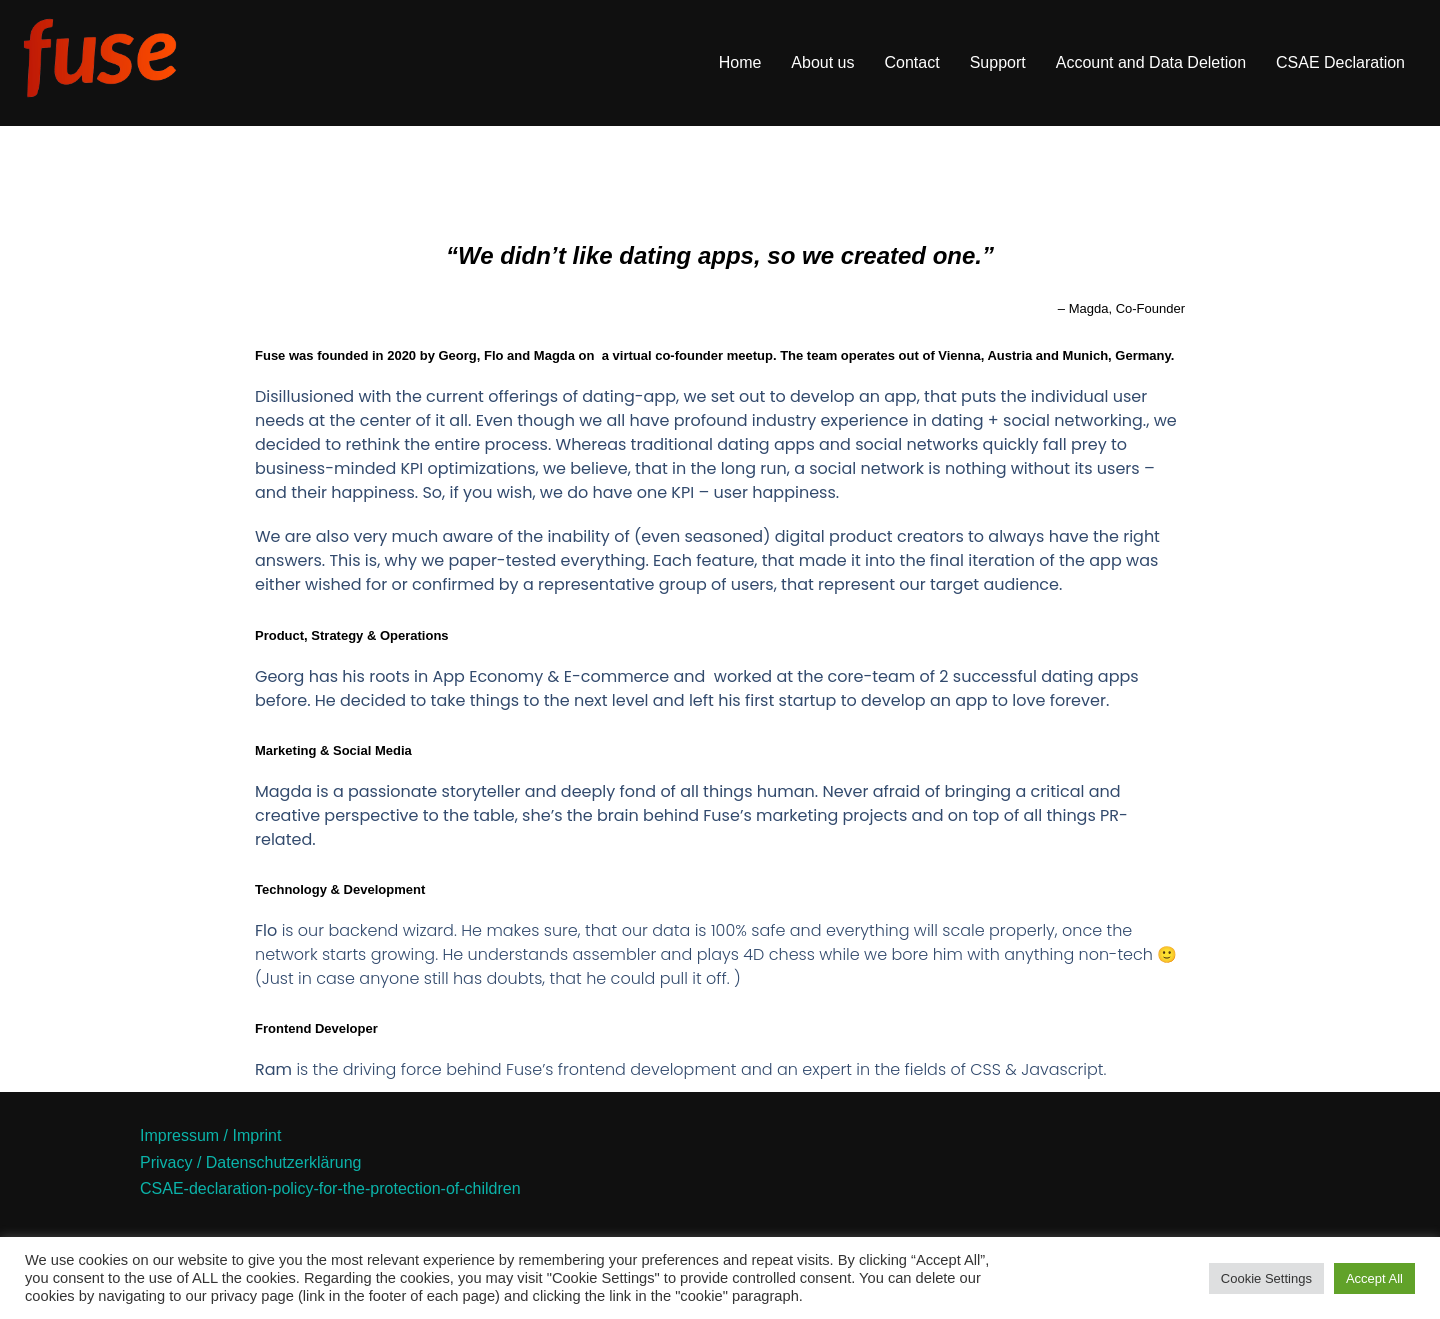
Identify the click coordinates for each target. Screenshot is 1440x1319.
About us (822, 62)
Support (998, 62)
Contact (912, 62)
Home (740, 62)
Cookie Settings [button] (1266, 1278)
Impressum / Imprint (210, 1135)
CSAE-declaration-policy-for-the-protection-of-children (330, 1188)
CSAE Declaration (1340, 62)
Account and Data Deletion (1151, 62)
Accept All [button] (1374, 1278)
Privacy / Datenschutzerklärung (250, 1162)
